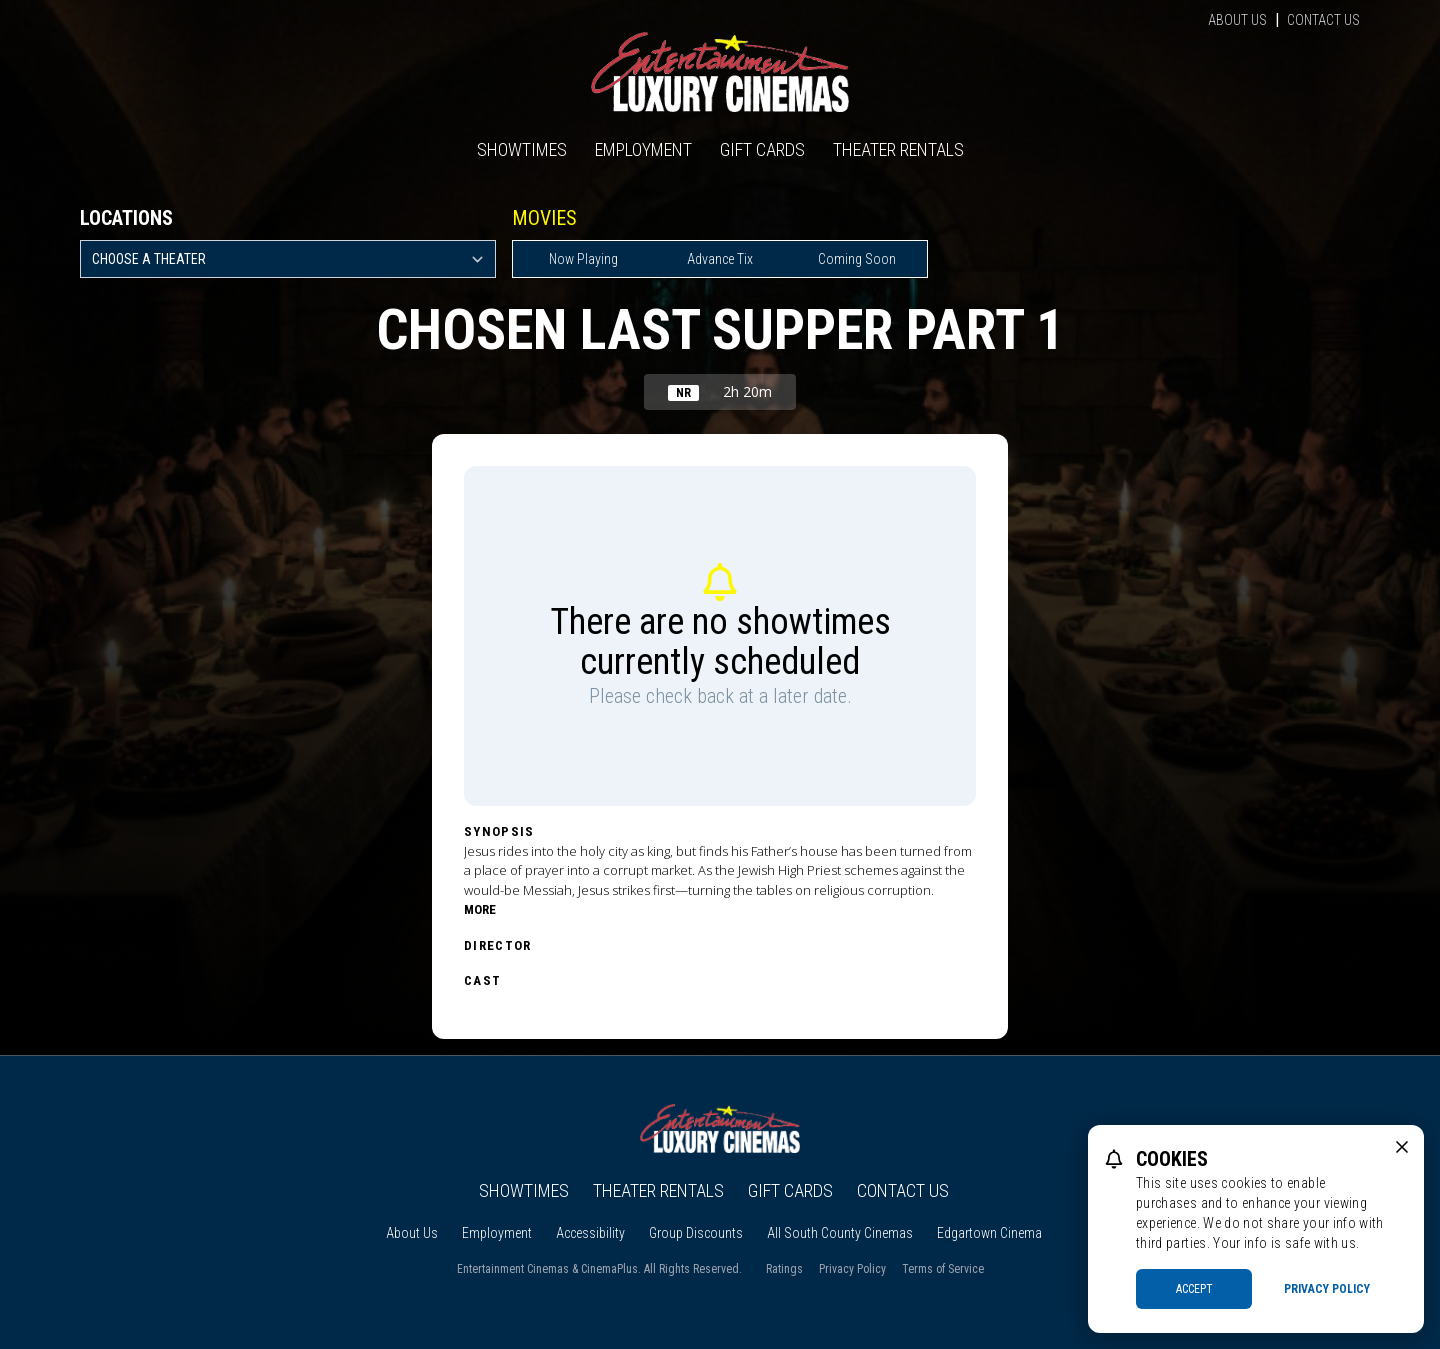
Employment (643, 149)
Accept (1194, 1289)
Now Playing (583, 259)
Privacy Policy (852, 1269)
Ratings (784, 1269)
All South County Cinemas (840, 1233)
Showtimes (522, 149)
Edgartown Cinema (989, 1233)
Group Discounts (696, 1233)
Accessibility (590, 1233)
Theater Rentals (898, 149)
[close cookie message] (1402, 1147)
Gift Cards (762, 149)
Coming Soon (857, 259)
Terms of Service (943, 1269)
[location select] (288, 259)
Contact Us (1323, 20)
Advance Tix (720, 259)
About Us (1237, 20)
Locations (126, 218)
